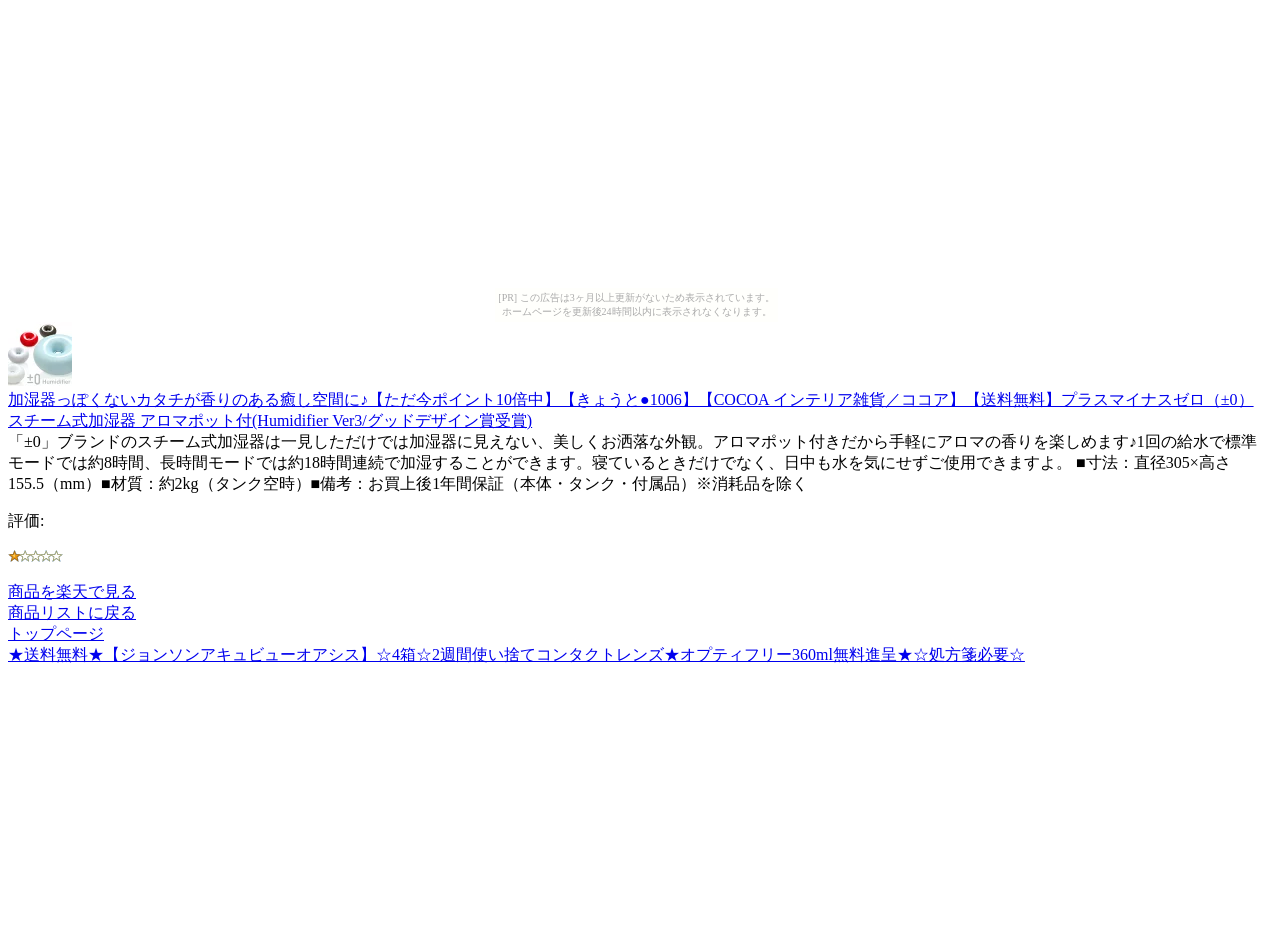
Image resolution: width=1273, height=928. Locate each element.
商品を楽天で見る (72, 591)
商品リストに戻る (72, 612)
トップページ (56, 633)
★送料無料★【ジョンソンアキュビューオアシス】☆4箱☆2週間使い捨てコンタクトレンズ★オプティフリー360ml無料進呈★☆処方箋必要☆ (516, 654)
